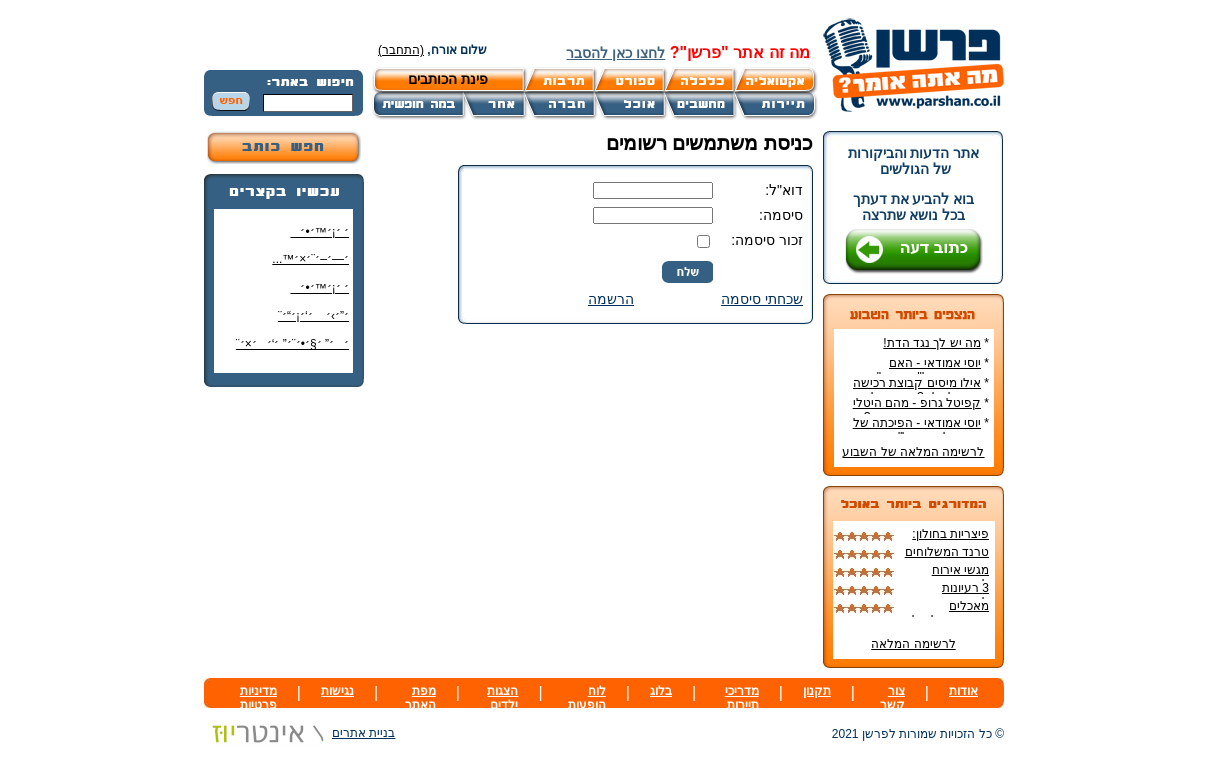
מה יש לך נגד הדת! (932, 343)
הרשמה (611, 299)
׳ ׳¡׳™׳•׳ (319, 232)
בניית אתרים (299, 733)
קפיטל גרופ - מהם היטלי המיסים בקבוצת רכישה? (921, 410)
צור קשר (892, 698)
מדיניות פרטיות (258, 698)
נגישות (337, 691)
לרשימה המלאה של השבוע (913, 452)
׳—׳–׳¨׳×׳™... (310, 259)
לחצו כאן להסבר (615, 53)
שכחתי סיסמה (762, 299)
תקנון (817, 691)
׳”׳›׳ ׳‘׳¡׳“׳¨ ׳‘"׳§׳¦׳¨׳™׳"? (308, 323)
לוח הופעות (587, 698)
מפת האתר (420, 698)
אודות (963, 691)
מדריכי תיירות (742, 698)
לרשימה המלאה (913, 644)
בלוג (661, 691)
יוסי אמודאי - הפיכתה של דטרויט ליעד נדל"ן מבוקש (921, 430)
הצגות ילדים (502, 698)
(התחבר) (401, 50)
